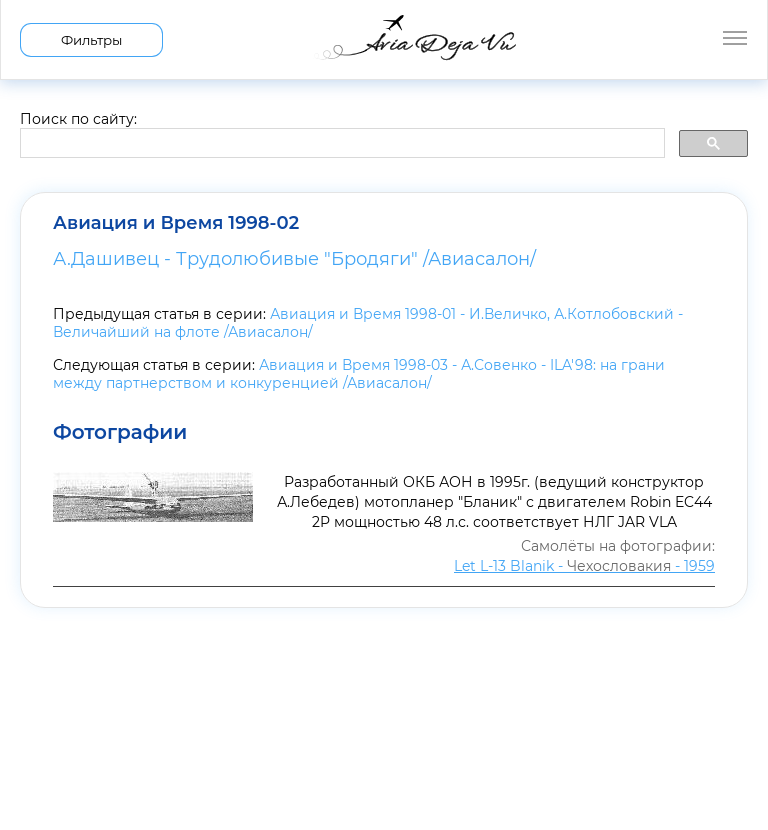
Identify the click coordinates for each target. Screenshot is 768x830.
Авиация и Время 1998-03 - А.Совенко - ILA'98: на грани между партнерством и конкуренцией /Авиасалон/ (359, 374)
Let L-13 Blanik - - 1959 (584, 566)
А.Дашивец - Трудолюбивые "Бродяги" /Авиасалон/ (294, 259)
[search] (340, 144)
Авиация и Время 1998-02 (176, 223)
